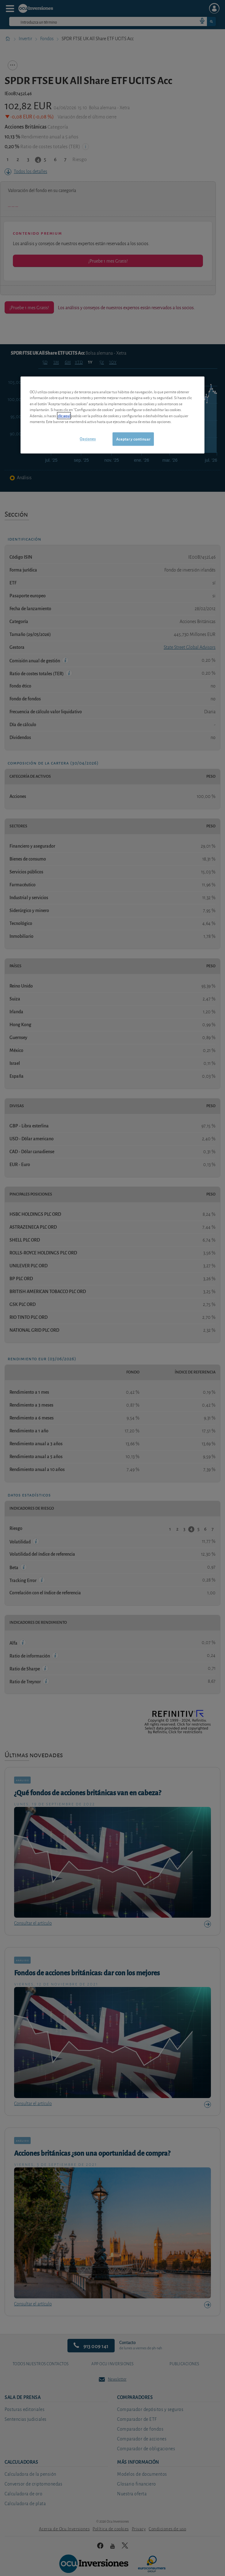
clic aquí (64, 415)
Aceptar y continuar (133, 439)
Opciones (88, 438)
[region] (112, 414)
